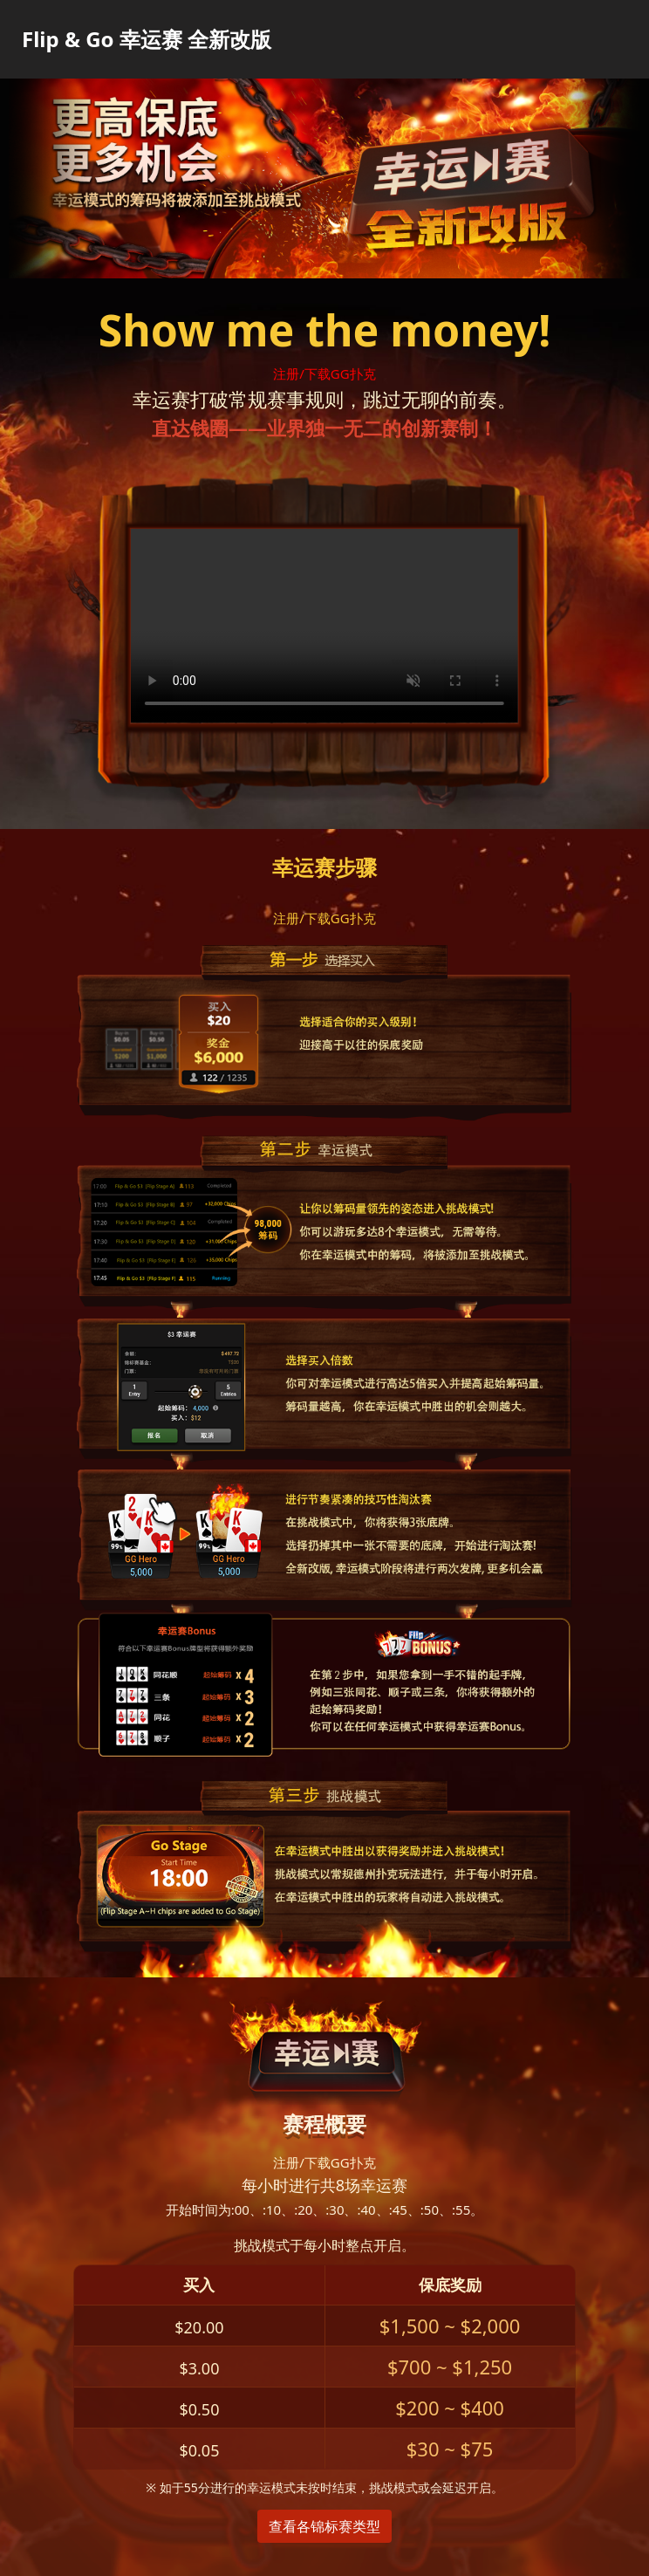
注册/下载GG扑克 (324, 373)
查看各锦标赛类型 (324, 2526)
